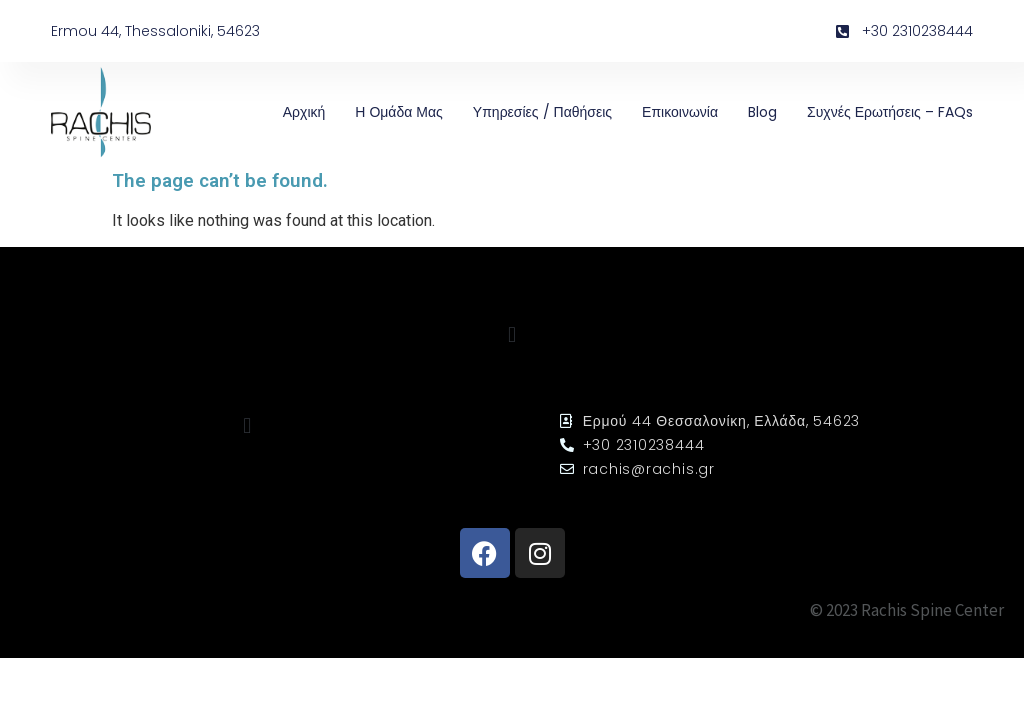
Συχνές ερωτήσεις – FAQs (890, 112)
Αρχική (304, 112)
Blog (762, 112)
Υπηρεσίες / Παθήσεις (542, 112)
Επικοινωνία (680, 112)
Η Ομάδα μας (399, 112)
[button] (511, 335)
